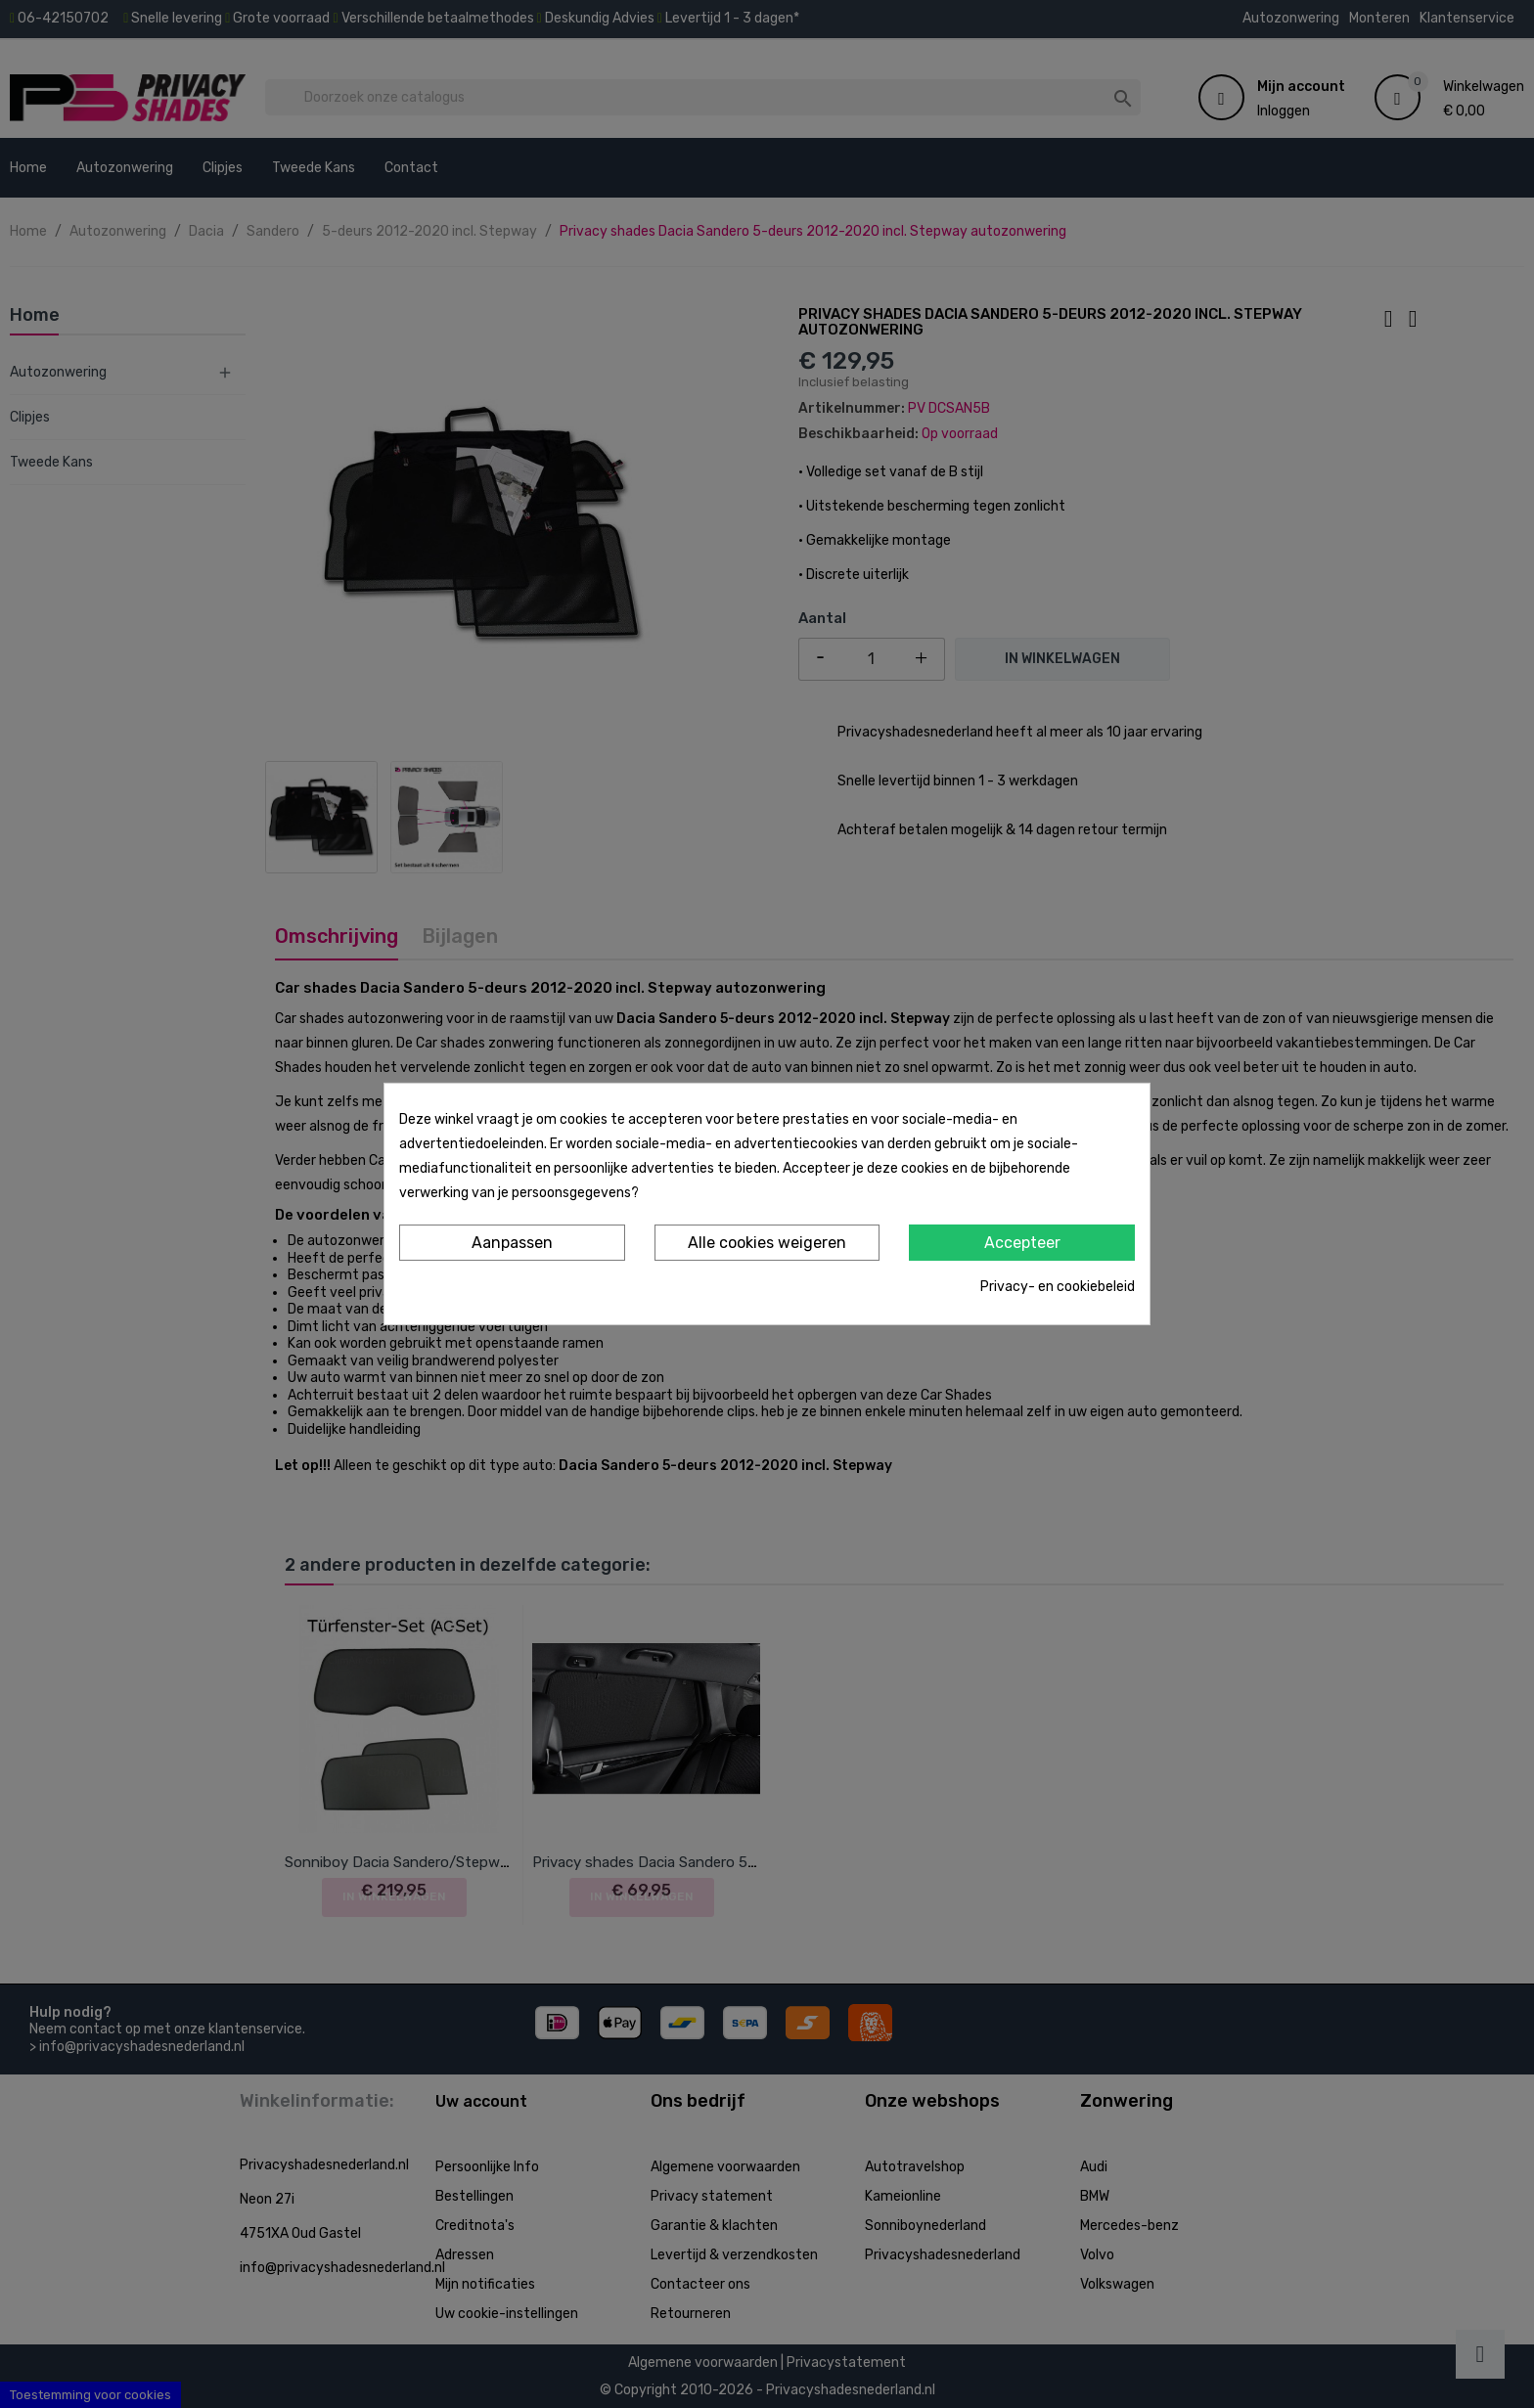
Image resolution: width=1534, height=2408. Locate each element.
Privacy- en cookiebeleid (1057, 1286)
